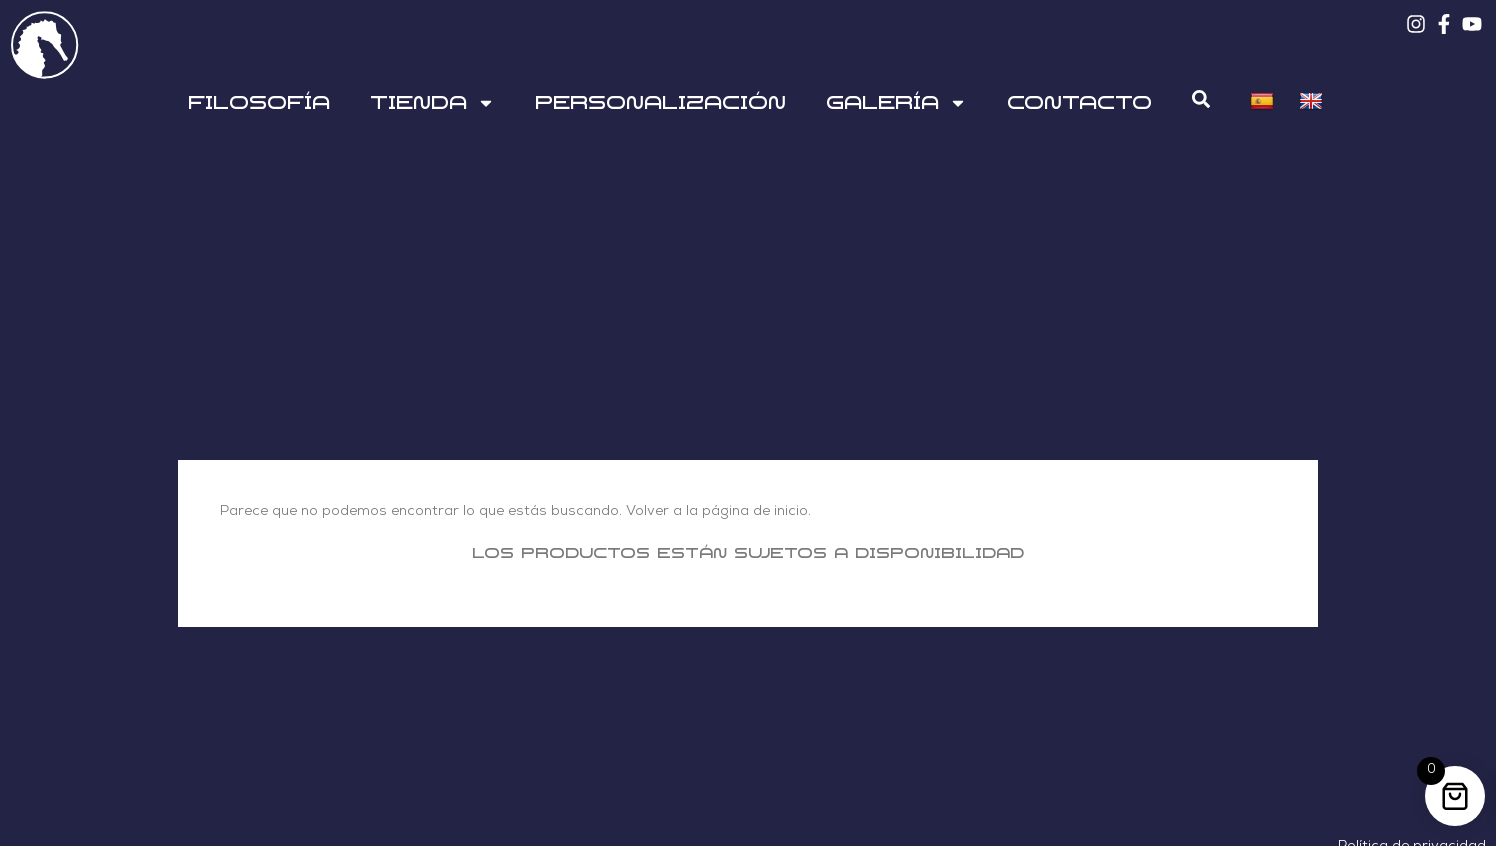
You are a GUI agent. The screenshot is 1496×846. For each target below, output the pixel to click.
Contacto (1079, 103)
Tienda (432, 103)
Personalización (660, 103)
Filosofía (259, 103)
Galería (896, 103)
